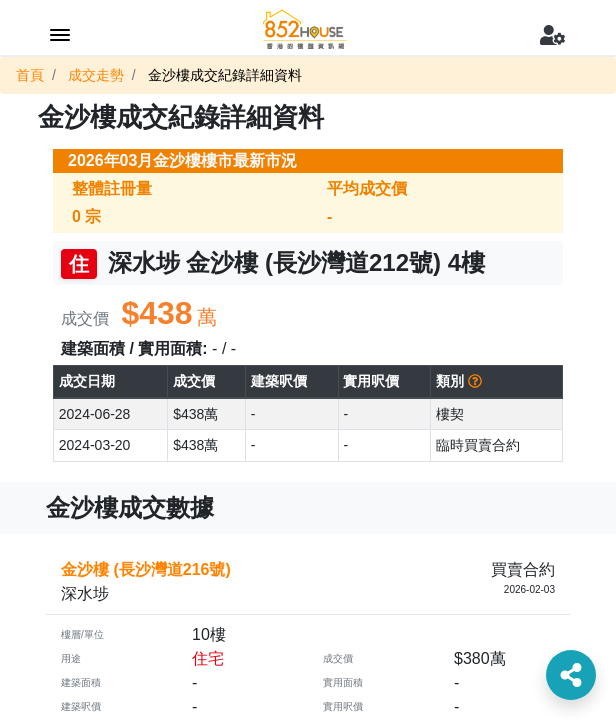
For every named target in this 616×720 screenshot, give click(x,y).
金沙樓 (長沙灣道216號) (146, 569)
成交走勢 (96, 75)
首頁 (30, 75)
